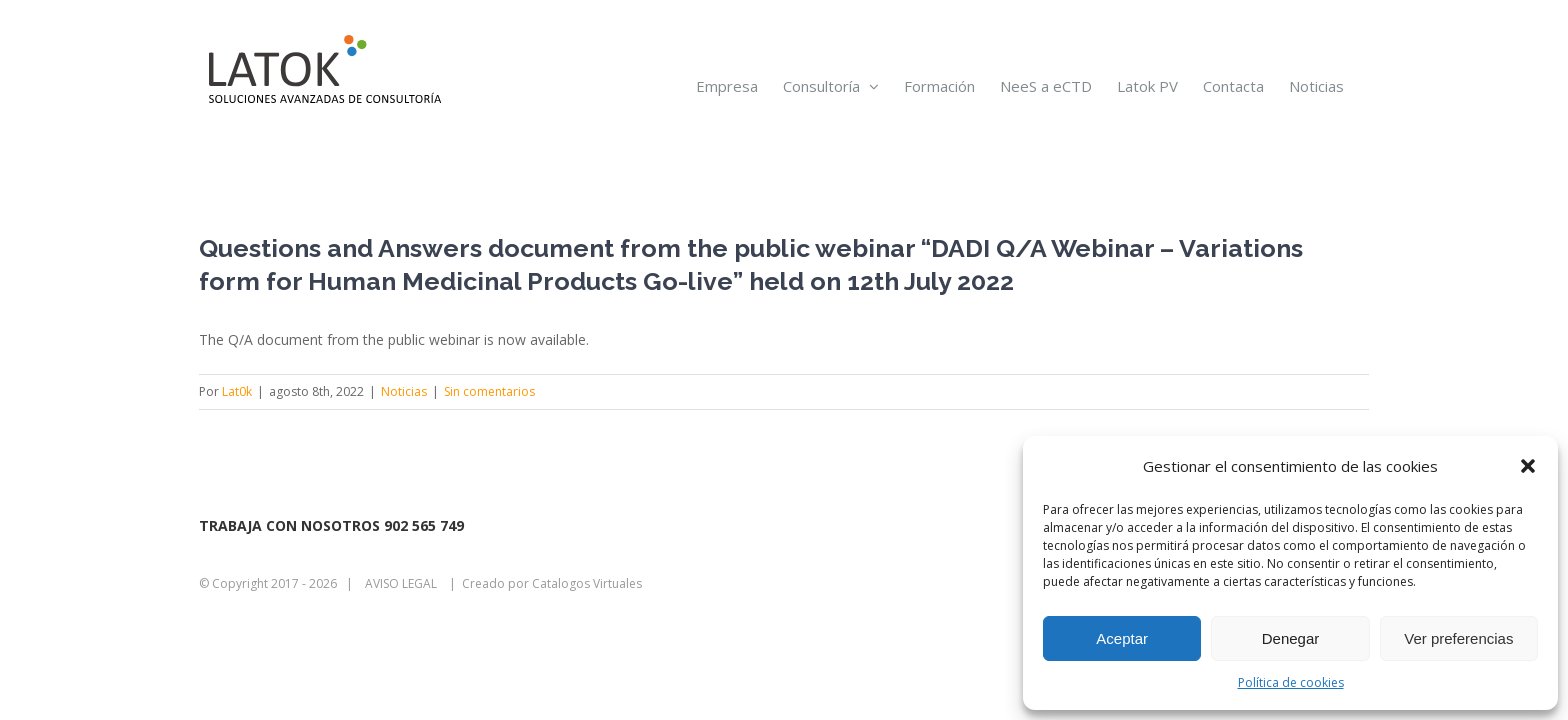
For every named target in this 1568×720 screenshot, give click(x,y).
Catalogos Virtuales (587, 583)
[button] (1528, 466)
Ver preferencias (1458, 638)
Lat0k (237, 391)
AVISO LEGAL (401, 583)
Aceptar (1122, 638)
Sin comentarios (489, 391)
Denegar (1291, 638)
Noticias (404, 391)
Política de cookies (1291, 682)
